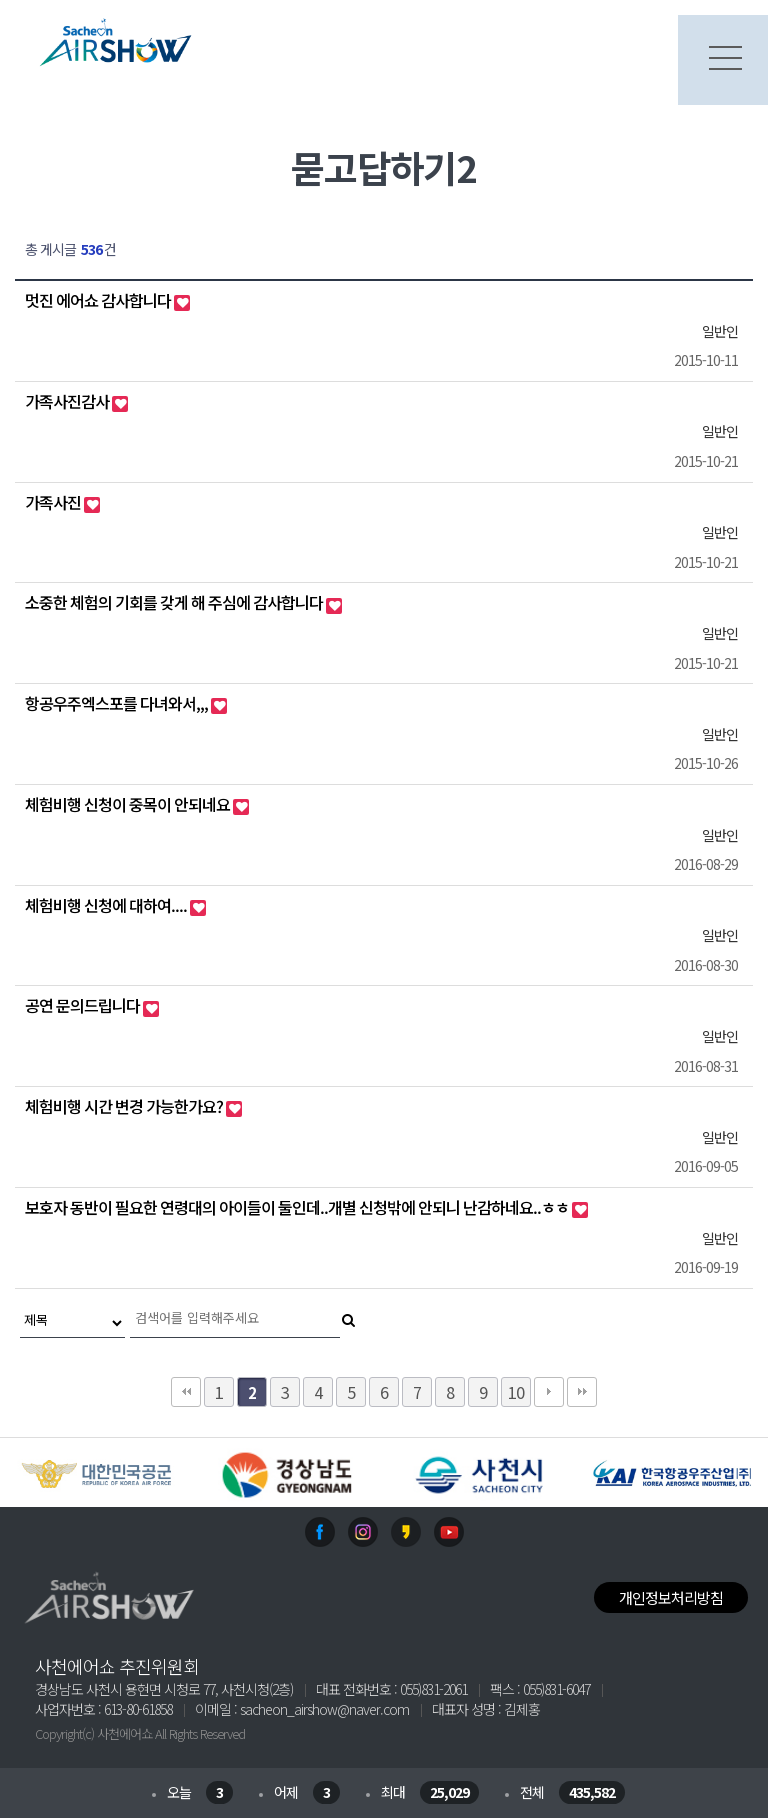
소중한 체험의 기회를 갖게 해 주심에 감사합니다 (175, 602)
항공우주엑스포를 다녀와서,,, (118, 703)
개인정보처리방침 (671, 1597)
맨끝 (582, 1392)
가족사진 (54, 502)
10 (516, 1392)
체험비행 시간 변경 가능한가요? (125, 1106)
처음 (186, 1392)
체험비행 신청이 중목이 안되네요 (129, 804)
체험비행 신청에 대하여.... (107, 905)
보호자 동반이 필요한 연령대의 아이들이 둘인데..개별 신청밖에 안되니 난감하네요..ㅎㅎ (298, 1207)
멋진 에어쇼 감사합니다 (99, 300)
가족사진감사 (68, 401)
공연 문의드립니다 (84, 1005)
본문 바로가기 (0, 0)
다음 (549, 1392)
